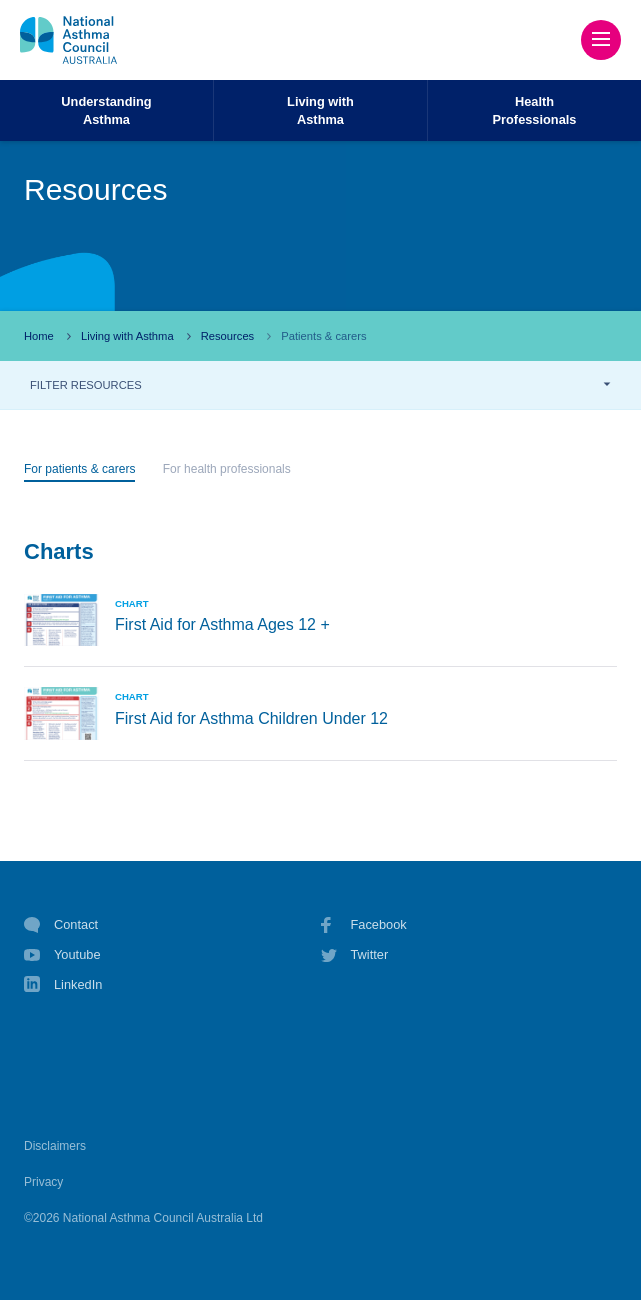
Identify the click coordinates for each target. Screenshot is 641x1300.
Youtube (62, 955)
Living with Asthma (127, 336)
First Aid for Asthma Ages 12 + (222, 624)
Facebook (364, 925)
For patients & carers (79, 469)
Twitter (355, 955)
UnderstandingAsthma (106, 110)
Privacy (43, 1182)
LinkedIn (63, 986)
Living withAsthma (320, 110)
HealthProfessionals (535, 110)
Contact (61, 925)
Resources (227, 336)
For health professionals (227, 469)
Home (39, 336)
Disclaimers (55, 1146)
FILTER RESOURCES (86, 385)
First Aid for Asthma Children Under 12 (251, 718)
